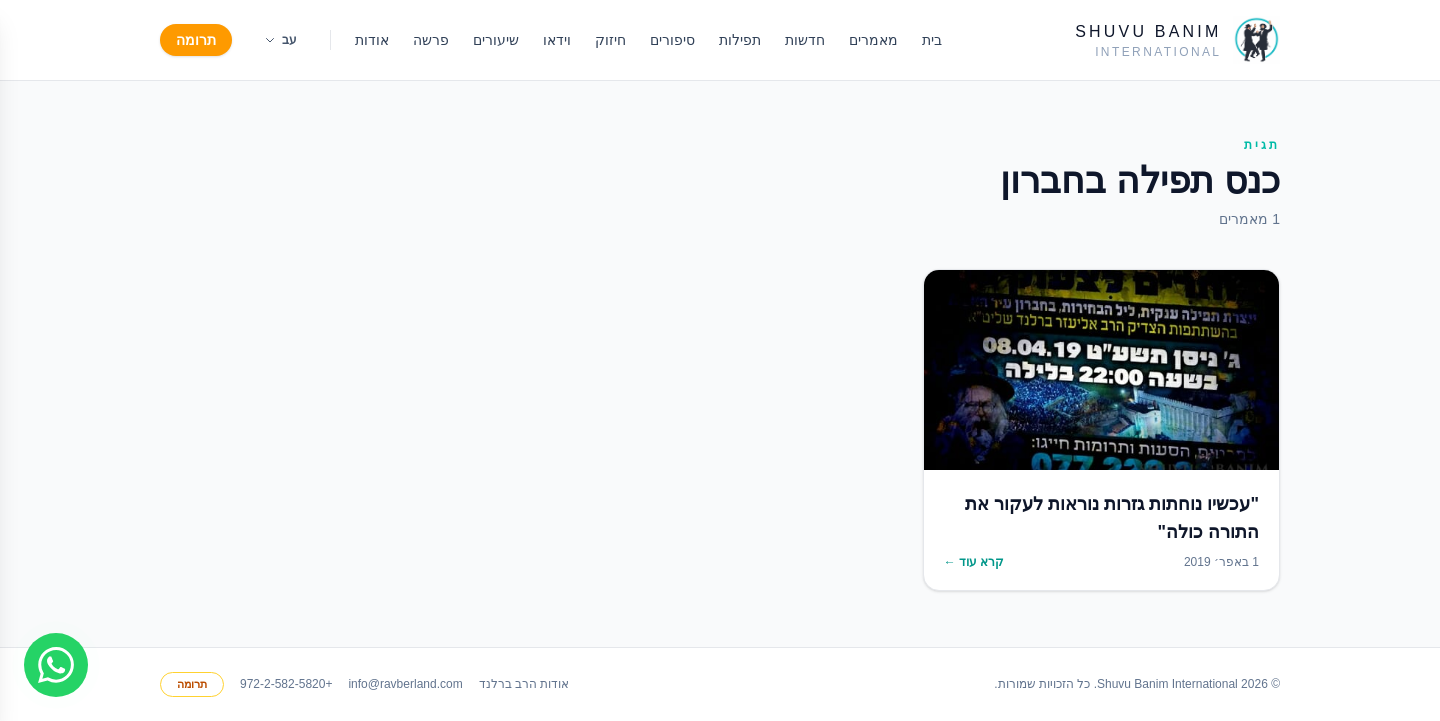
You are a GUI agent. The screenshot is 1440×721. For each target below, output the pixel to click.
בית (932, 40)
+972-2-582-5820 (286, 684)
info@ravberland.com (405, 684)
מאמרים (873, 40)
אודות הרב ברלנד (524, 684)
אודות (372, 40)
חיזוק (610, 40)
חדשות (805, 40)
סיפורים (672, 40)
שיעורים (496, 40)
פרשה (431, 40)
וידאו (557, 40)
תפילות (740, 40)
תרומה (196, 40)
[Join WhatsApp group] (56, 665)
